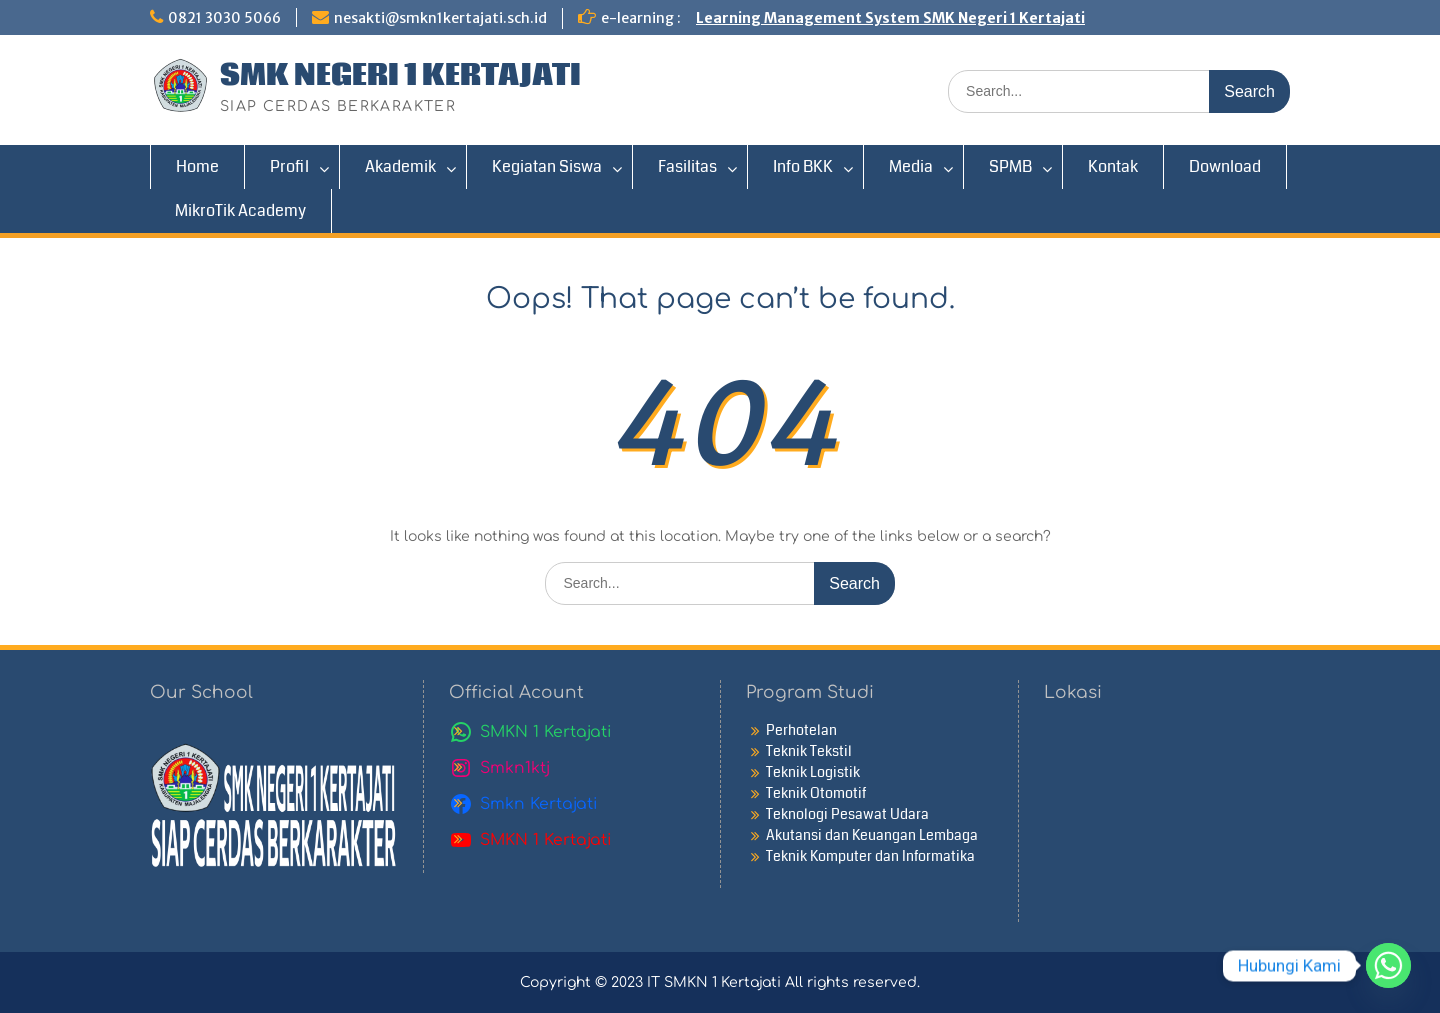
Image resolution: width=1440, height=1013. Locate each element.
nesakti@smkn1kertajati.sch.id (440, 18)
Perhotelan (801, 730)
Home (197, 166)
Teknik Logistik (813, 772)
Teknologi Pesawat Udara (847, 814)
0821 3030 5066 (224, 18)
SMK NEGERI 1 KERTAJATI (400, 76)
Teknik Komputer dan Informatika (870, 856)
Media (911, 166)
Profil (289, 166)
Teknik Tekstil (809, 751)
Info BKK (803, 166)
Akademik (400, 166)
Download (1225, 166)
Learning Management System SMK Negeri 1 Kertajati (890, 18)
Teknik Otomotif (816, 793)
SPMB (1010, 166)
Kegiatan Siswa (547, 166)
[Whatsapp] (1388, 965)
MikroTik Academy (240, 210)
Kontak (1113, 166)
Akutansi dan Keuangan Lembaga (872, 835)
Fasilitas (687, 166)
